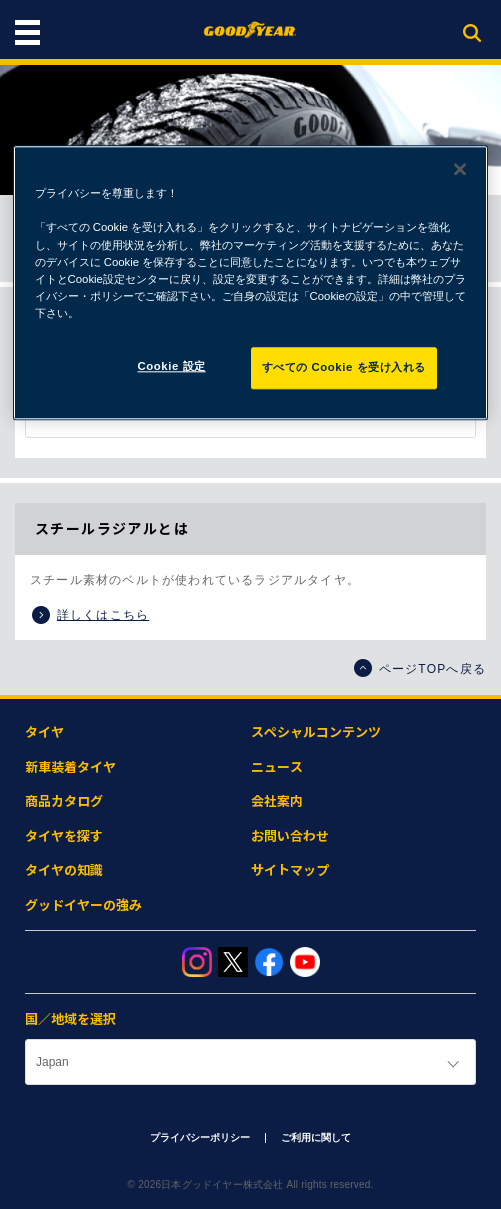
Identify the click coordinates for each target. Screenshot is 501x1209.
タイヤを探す (64, 836)
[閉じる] (460, 170)
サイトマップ (290, 870)
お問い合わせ (290, 836)
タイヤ (44, 732)
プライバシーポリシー (200, 1137)
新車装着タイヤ (70, 767)
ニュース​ (277, 767)
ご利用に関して (316, 1137)
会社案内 (277, 801)
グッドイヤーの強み (83, 905)
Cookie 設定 (172, 366)
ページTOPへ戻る (420, 668)
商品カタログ (64, 801)
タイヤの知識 (64, 870)
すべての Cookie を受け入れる (344, 367)
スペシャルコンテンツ (316, 732)
